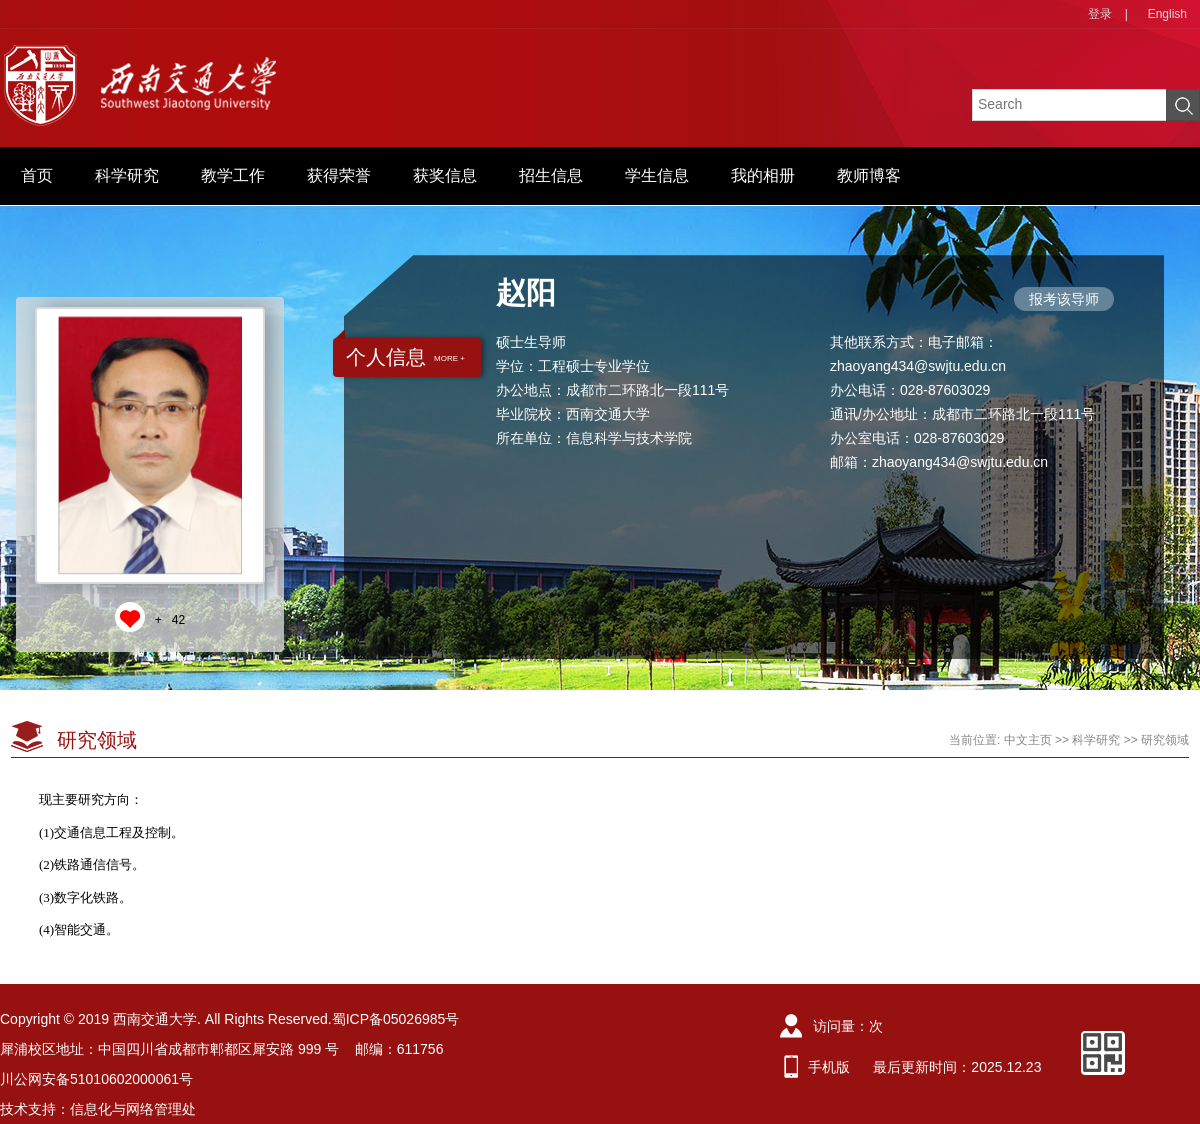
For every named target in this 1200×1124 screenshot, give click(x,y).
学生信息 (657, 175)
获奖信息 (445, 175)
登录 (1100, 14)
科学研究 (127, 175)
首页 (37, 175)
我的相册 (763, 175)
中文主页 (1028, 740)
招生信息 (551, 175)
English (1167, 14)
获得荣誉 (339, 175)
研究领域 (1165, 740)
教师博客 (869, 175)
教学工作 (233, 175)
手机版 (829, 1067)
